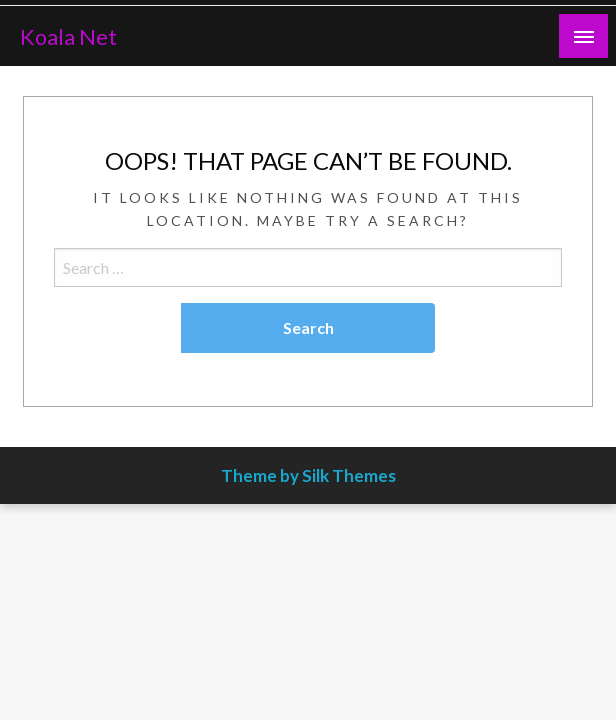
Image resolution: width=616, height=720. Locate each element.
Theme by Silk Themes (308, 475)
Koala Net (68, 37)
